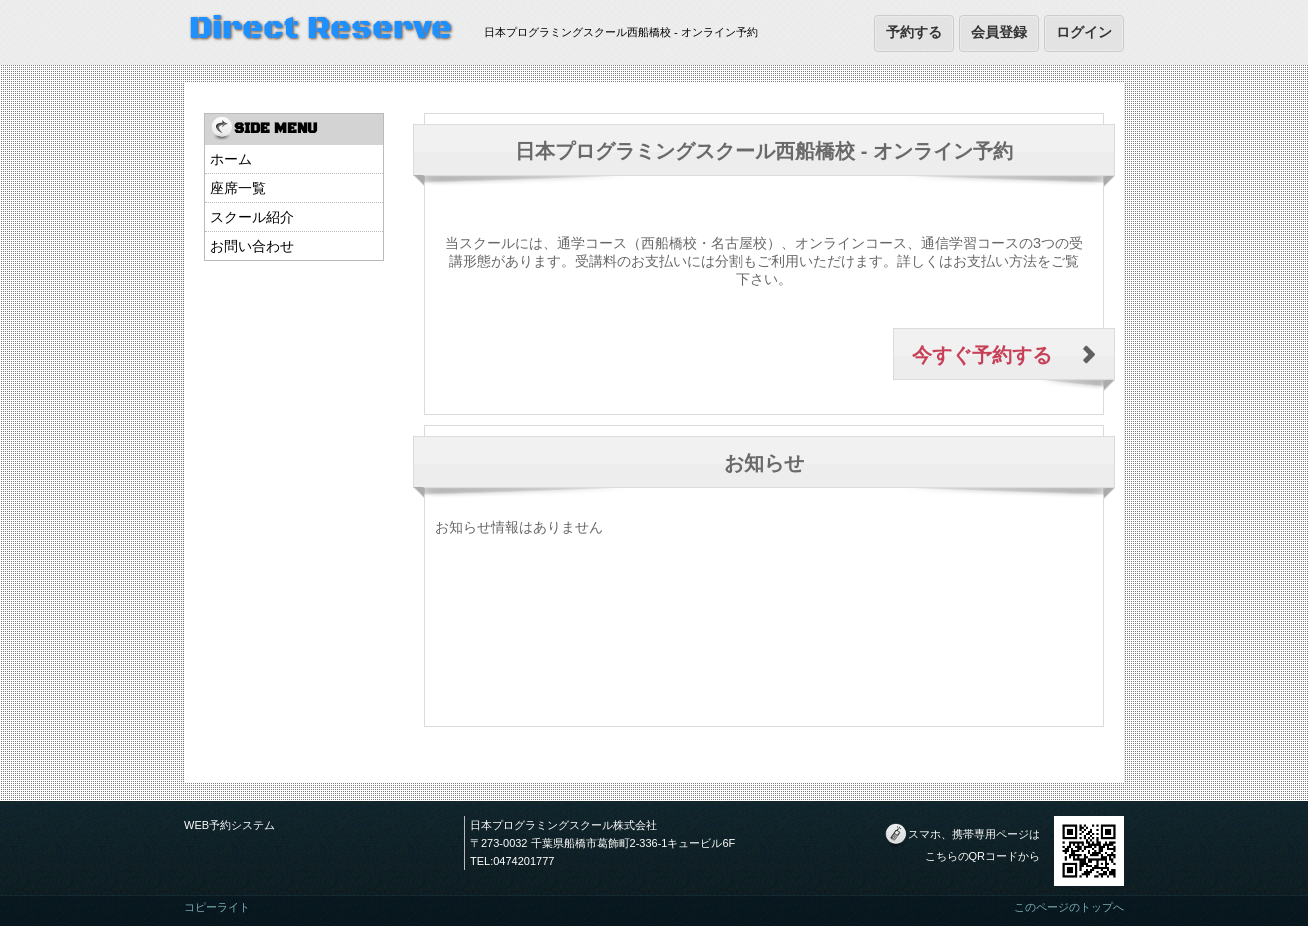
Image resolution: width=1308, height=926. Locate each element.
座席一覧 (238, 188)
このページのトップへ (1069, 907)
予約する (914, 32)
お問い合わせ (252, 246)
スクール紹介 (252, 217)
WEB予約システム (229, 825)
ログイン (1084, 32)
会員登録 (999, 32)
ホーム (231, 159)
